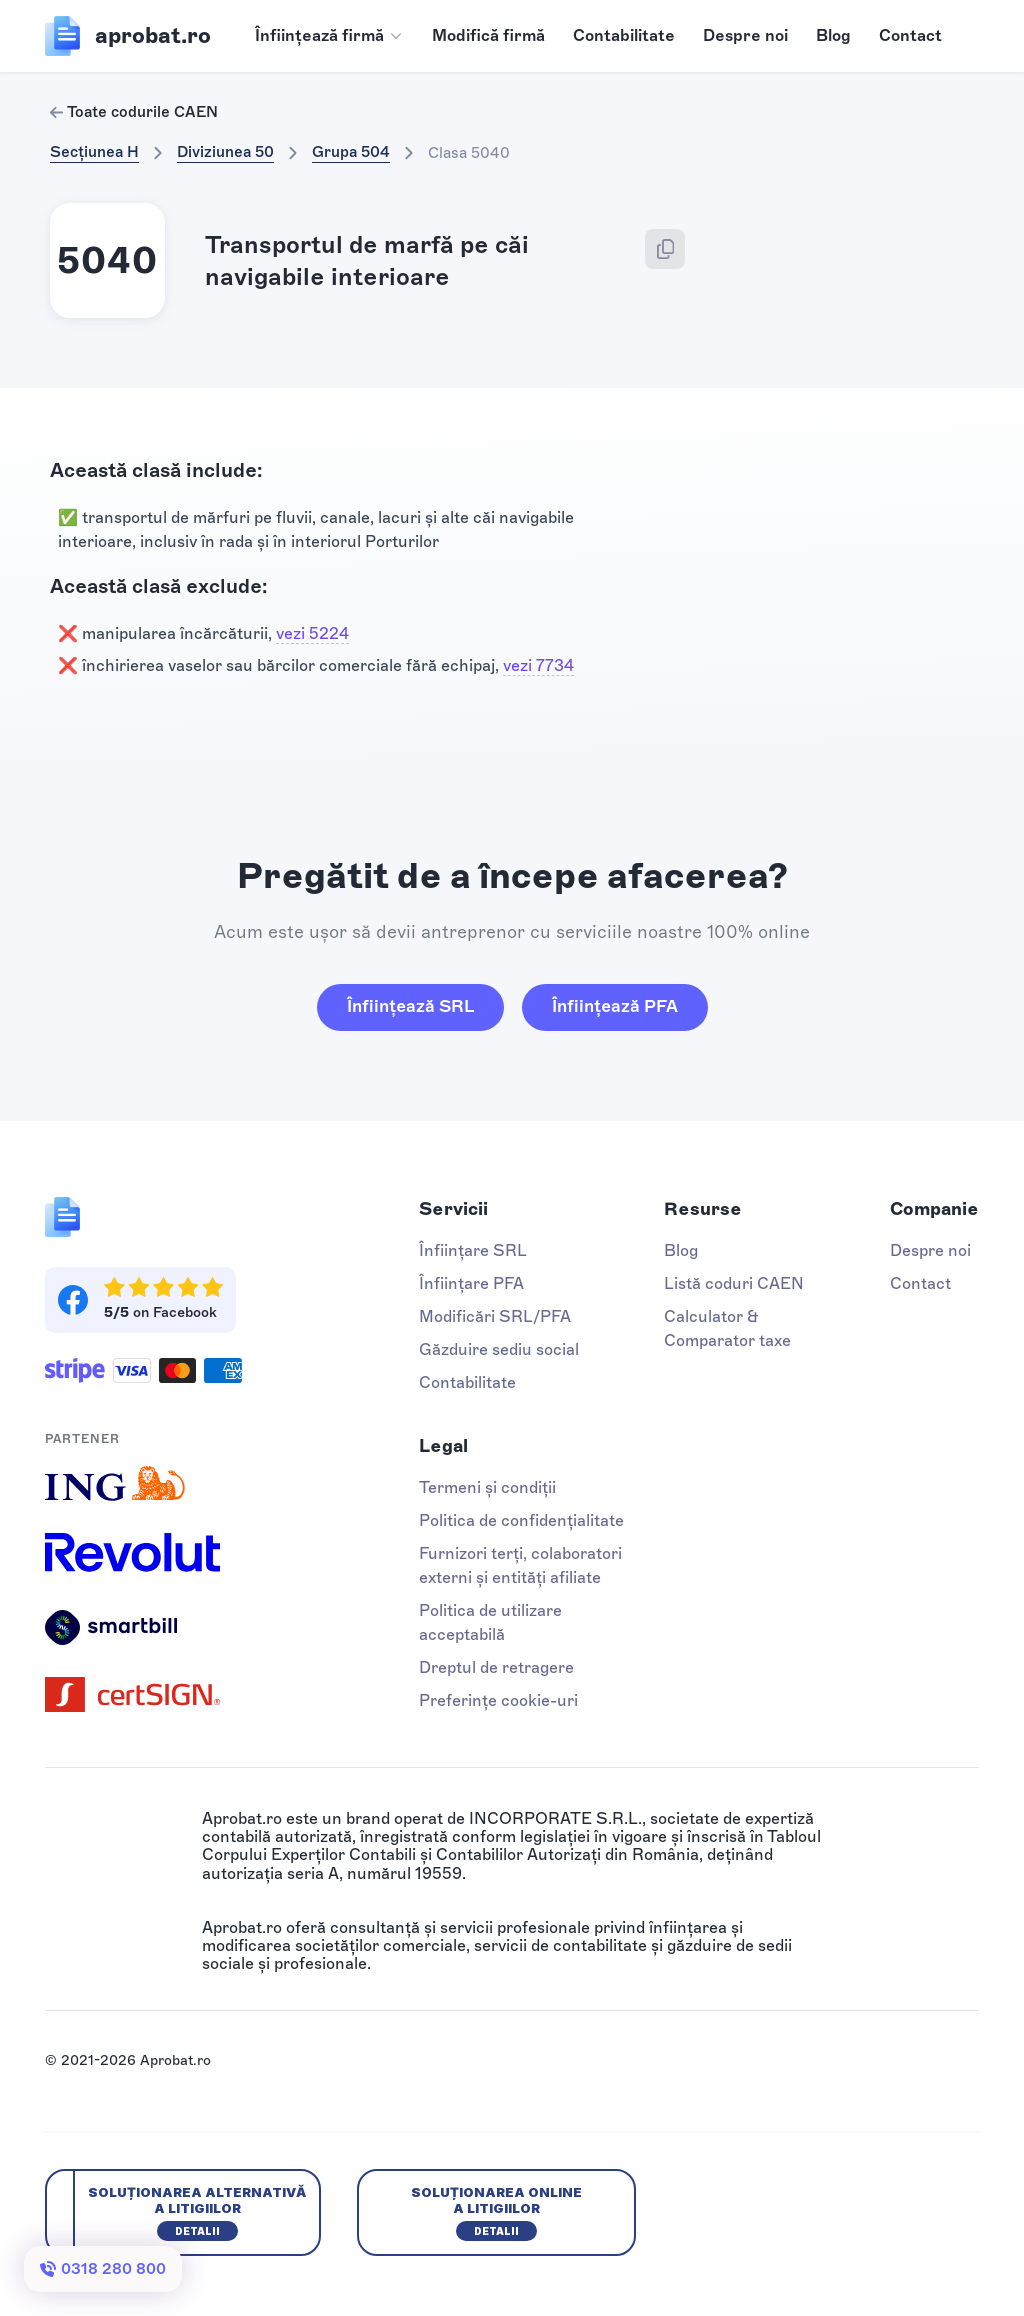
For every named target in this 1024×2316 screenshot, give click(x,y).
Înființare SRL (473, 1250)
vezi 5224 (312, 633)
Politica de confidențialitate (521, 1520)
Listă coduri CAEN (734, 1283)
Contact (910, 35)
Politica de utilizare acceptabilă (490, 1622)
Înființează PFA (615, 1006)
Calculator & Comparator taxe (727, 1328)
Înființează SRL (410, 1006)
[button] (329, 36)
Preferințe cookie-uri (498, 1700)
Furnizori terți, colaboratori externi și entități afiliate (520, 1565)
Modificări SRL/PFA (495, 1316)
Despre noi (745, 35)
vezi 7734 (538, 665)
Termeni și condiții (487, 1487)
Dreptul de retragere (496, 1667)
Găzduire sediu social (499, 1349)
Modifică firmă (488, 35)
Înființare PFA (471, 1283)
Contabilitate (624, 35)
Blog (833, 35)
